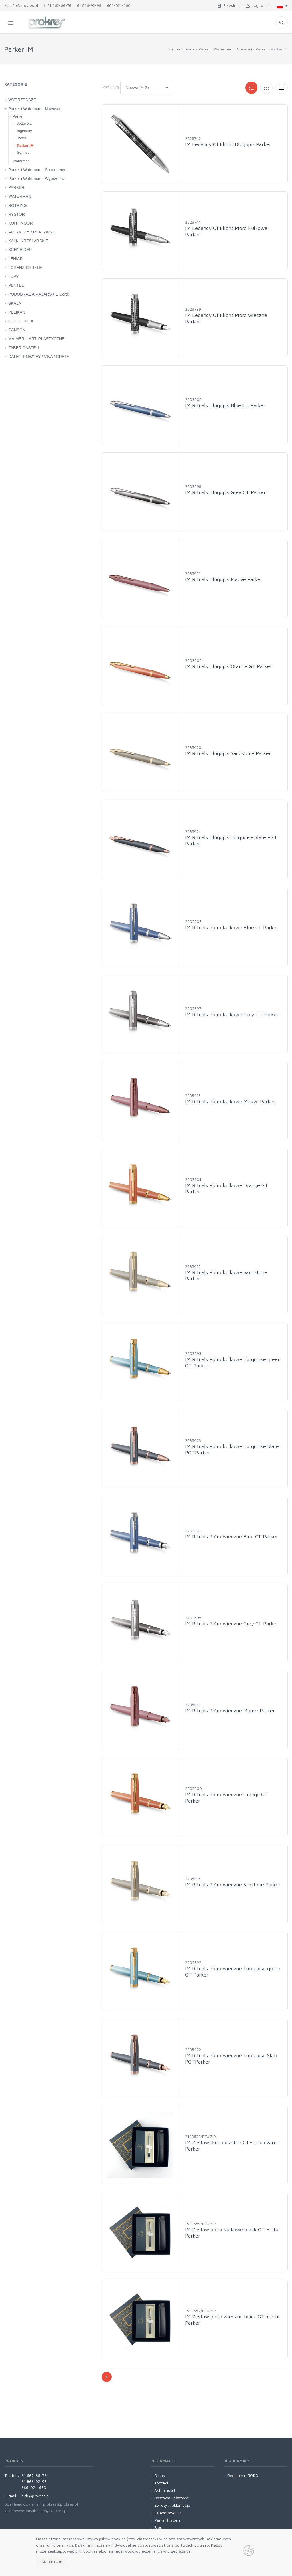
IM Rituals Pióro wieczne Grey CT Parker (231, 1624)
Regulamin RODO (242, 2475)
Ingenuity (24, 131)
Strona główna (181, 49)
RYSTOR (16, 214)
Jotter (21, 138)
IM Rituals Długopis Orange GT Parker (228, 666)
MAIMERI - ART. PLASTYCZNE (36, 338)
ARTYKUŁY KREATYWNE (31, 232)
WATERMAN (19, 196)
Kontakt (161, 2482)
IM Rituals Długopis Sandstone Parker (228, 753)
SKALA (14, 303)
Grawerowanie (167, 2512)
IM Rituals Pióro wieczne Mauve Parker (230, 1711)
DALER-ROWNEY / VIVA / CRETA (38, 356)
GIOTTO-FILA (20, 321)
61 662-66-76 (57, 5)
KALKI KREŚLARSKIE (28, 241)
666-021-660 (119, 5)
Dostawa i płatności (172, 2497)
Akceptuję (52, 2561)
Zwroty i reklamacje (172, 2505)
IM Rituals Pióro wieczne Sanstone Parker (233, 1885)
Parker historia (167, 2520)
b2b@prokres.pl (21, 5)
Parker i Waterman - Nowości (225, 49)
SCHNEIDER (20, 249)
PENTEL (16, 285)
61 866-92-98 (89, 5)
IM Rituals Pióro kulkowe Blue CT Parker (231, 927)
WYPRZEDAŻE (22, 100)
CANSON (16, 330)
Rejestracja (229, 5)
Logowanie (258, 5)
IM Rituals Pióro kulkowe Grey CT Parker (232, 1014)
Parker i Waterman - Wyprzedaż (36, 178)
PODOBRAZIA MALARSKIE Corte (38, 294)
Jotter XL (24, 123)
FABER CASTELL (24, 348)
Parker (261, 49)
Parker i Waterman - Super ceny (36, 169)
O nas (159, 2475)
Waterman (21, 161)
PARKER (16, 187)
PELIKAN (16, 312)
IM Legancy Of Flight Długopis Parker (228, 144)
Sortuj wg (110, 86)
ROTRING (17, 205)
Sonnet (23, 152)
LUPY (13, 276)
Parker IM (25, 145)
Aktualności (164, 2490)
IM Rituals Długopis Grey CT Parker (225, 492)
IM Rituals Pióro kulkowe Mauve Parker (230, 1101)
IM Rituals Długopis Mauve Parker (223, 579)
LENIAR (15, 258)
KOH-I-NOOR (20, 223)
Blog (158, 2527)
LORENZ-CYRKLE (25, 267)
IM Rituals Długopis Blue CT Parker (225, 405)
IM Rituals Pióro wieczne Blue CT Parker (231, 1536)
